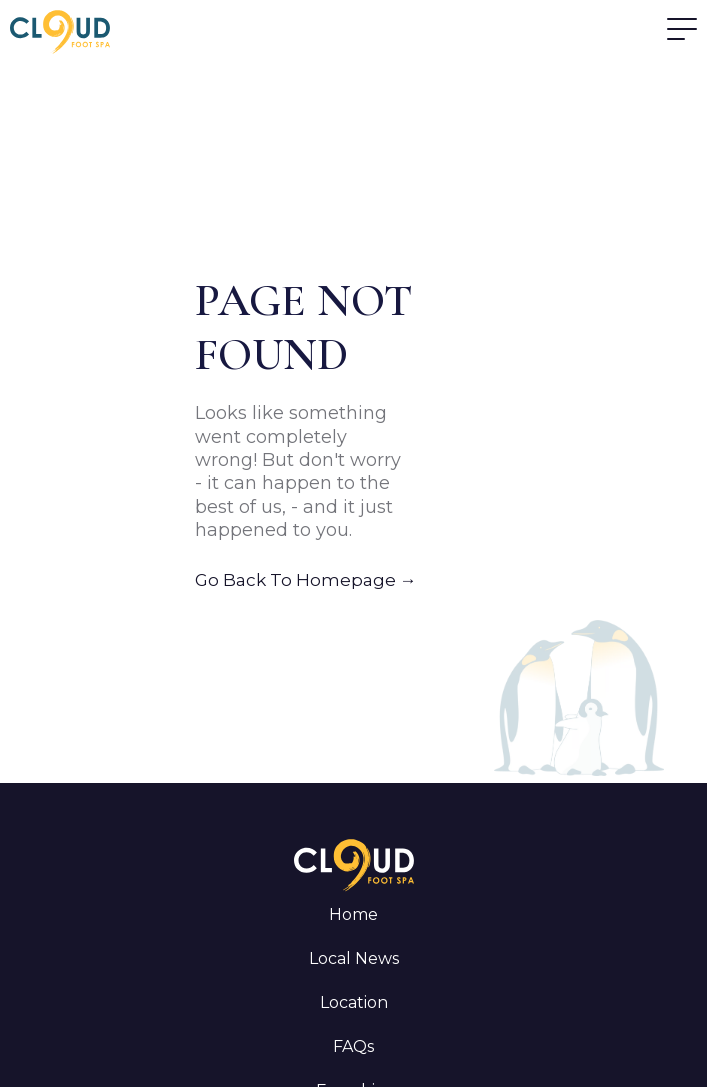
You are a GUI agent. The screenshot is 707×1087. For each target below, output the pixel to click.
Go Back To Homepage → (306, 580)
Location (354, 1002)
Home (353, 914)
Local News (354, 958)
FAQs (353, 1046)
